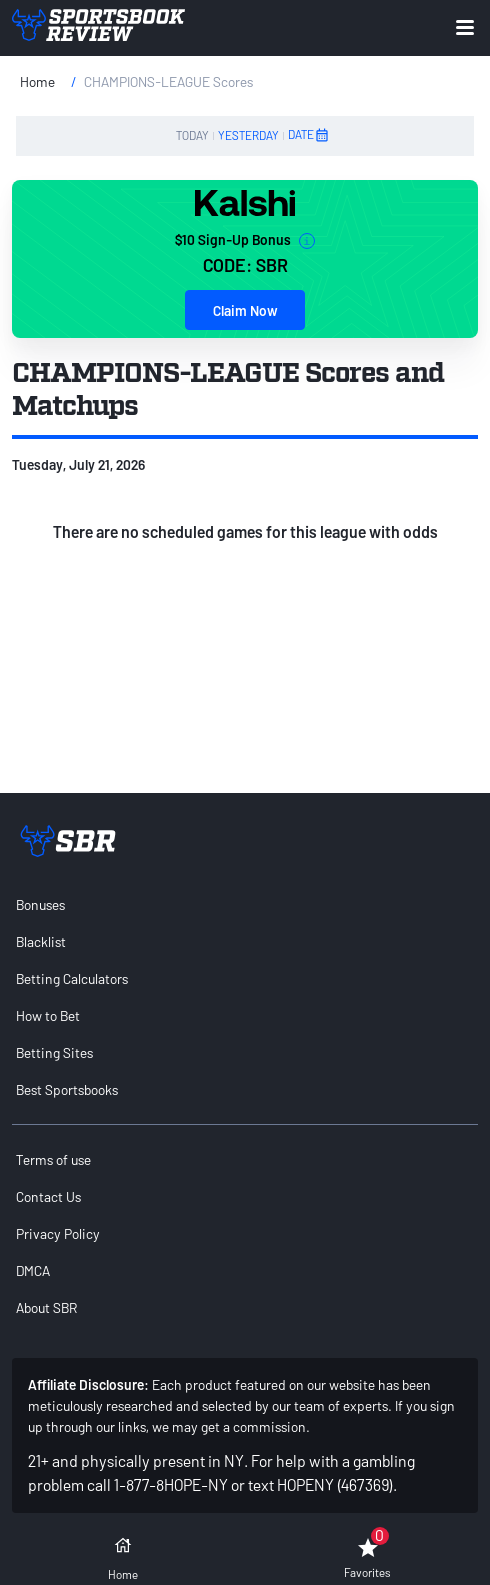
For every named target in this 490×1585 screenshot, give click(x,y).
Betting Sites (54, 1052)
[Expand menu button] (465, 27)
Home (37, 81)
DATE (309, 135)
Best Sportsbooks (67, 1089)
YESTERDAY (248, 135)
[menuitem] (245, 904)
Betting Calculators (72, 978)
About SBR (46, 1307)
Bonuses (40, 904)
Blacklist (41, 941)
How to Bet (48, 1015)
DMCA (33, 1270)
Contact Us (48, 1196)
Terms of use (53, 1159)
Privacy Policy (58, 1233)
